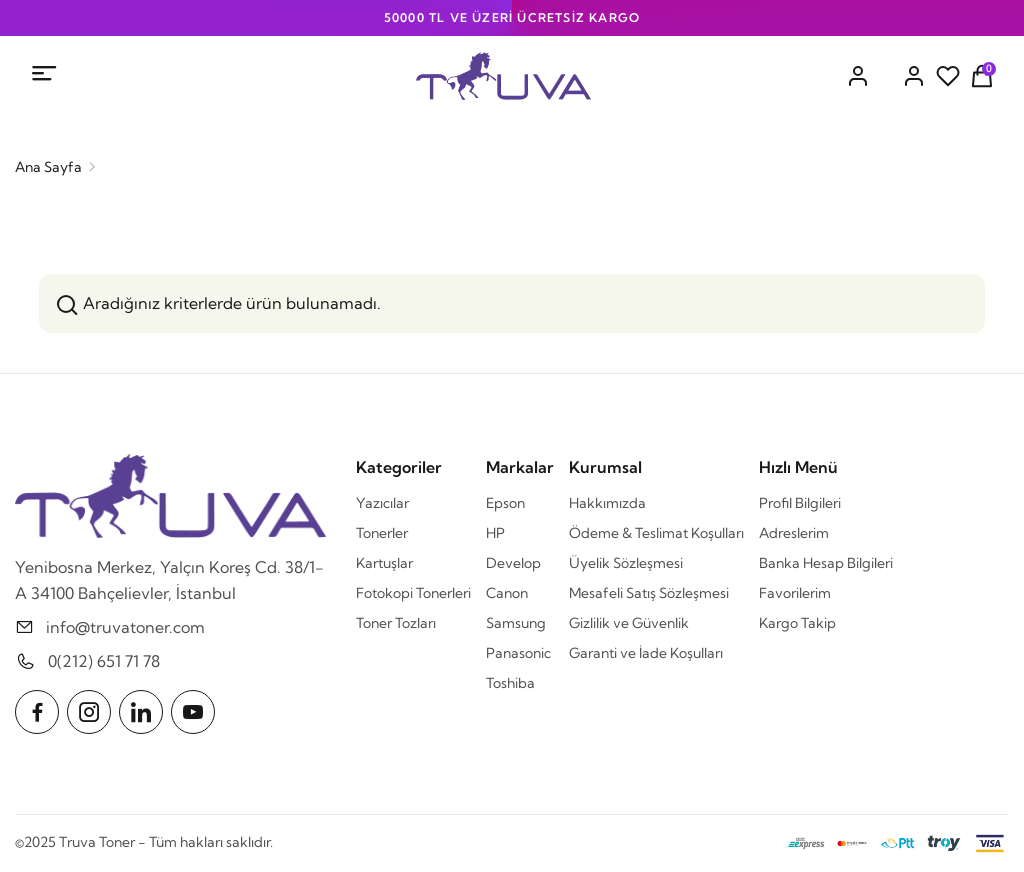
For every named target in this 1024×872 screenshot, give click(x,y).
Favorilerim (795, 593)
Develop (513, 563)
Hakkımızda (607, 503)
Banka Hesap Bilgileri (826, 563)
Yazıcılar (382, 503)
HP (495, 533)
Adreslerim (794, 533)
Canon (507, 593)
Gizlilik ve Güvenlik (629, 623)
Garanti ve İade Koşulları (646, 653)
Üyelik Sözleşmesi (626, 563)
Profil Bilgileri (800, 503)
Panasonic (518, 653)
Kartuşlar (384, 563)
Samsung (516, 623)
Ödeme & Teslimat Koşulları (656, 533)
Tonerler (382, 533)
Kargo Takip (797, 623)
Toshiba (510, 683)
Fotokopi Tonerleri (413, 593)
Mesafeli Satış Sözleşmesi (649, 593)
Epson (505, 503)
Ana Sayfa (48, 167)
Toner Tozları (396, 623)
